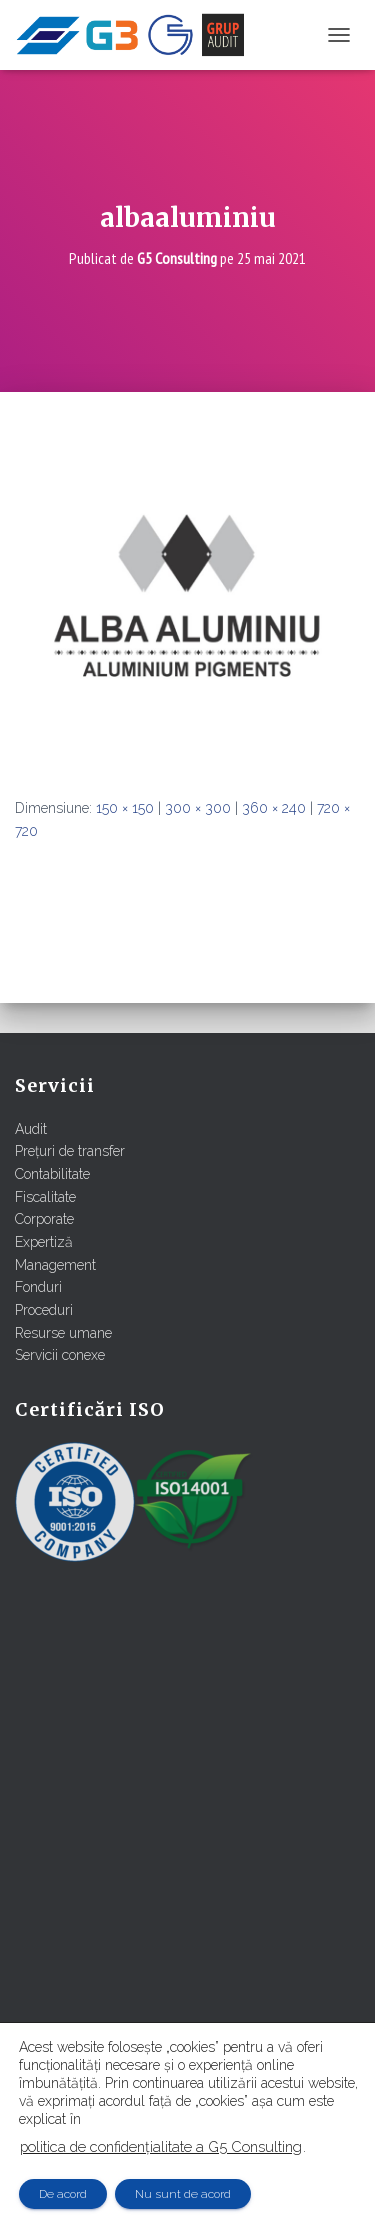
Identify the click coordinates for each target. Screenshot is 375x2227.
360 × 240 (274, 808)
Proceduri (44, 1310)
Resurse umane (63, 1333)
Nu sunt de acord (183, 2194)
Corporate (44, 1219)
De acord (63, 2194)
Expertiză (44, 1242)
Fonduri (38, 1287)
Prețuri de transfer (70, 1151)
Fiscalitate (45, 1197)
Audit (31, 1129)
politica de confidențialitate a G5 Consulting (161, 2146)
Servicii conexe (60, 1355)
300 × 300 (198, 808)
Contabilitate (52, 1174)
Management (55, 1265)
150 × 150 (125, 808)
